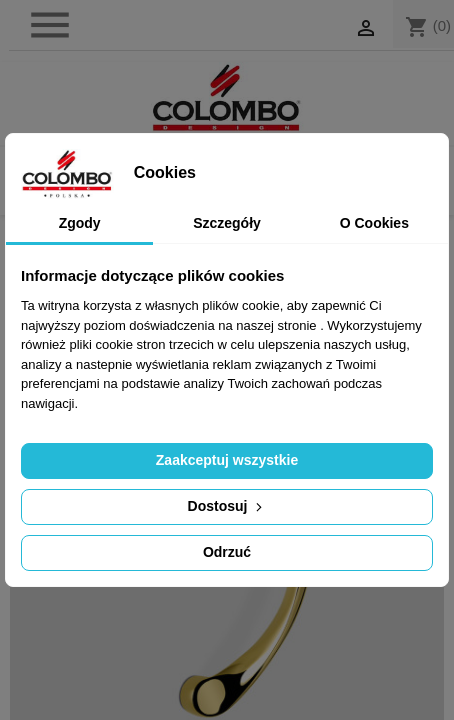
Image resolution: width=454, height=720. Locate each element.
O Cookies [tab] (374, 223)
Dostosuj (227, 506)
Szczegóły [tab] (227, 223)
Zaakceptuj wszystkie (227, 460)
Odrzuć (227, 552)
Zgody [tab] (80, 223)
